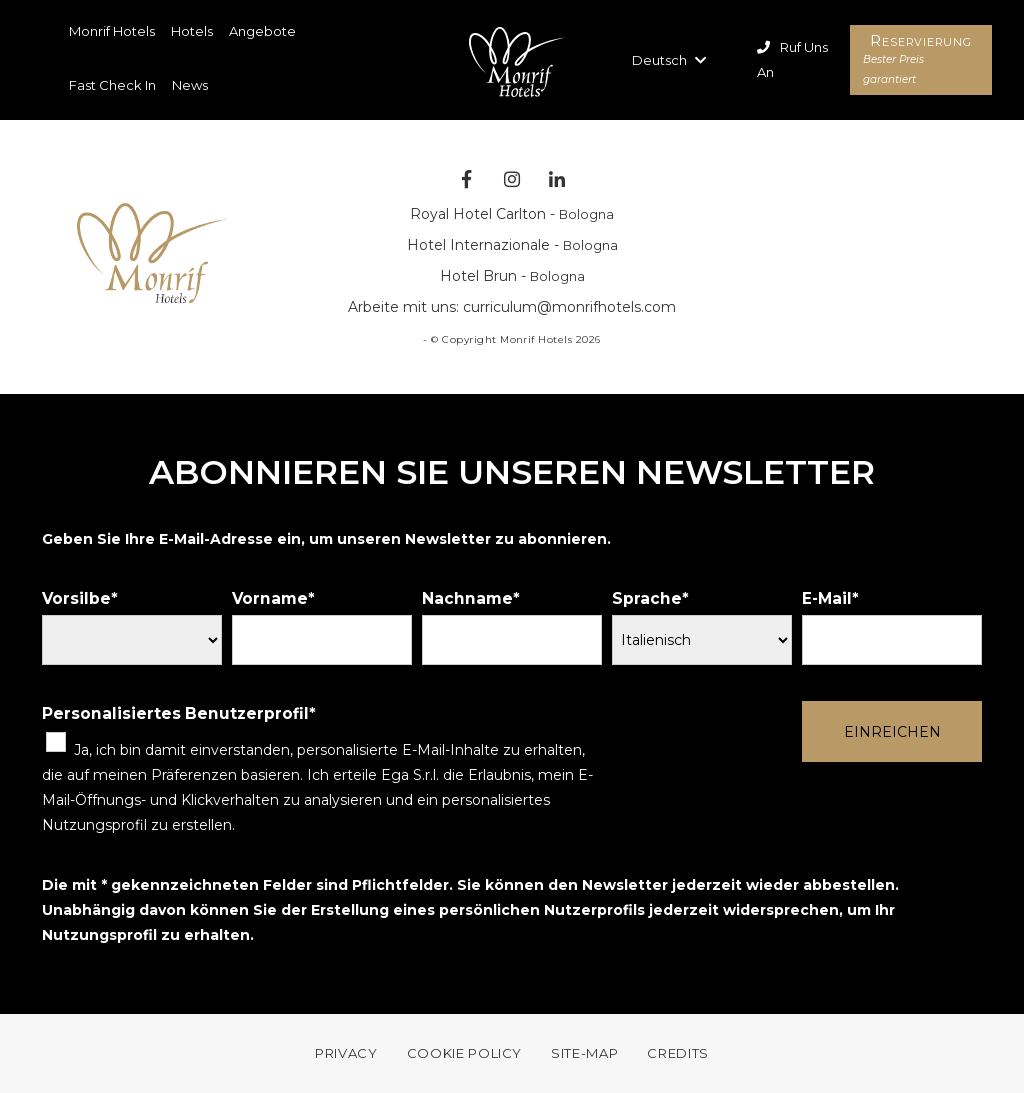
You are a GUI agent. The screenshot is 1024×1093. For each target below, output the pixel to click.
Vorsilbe (76, 598)
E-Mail (827, 598)
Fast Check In (112, 85)
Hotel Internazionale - (512, 245)
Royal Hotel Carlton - (512, 214)
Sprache (647, 598)
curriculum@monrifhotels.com (569, 307)
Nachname (467, 598)
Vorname (270, 598)
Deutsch (669, 60)
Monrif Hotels (112, 31)
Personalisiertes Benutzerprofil (175, 713)
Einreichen (892, 732)
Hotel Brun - (512, 276)
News (190, 85)
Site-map (584, 1053)
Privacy (346, 1053)
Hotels (192, 31)
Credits (678, 1053)
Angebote (262, 31)
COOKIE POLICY (464, 1053)
